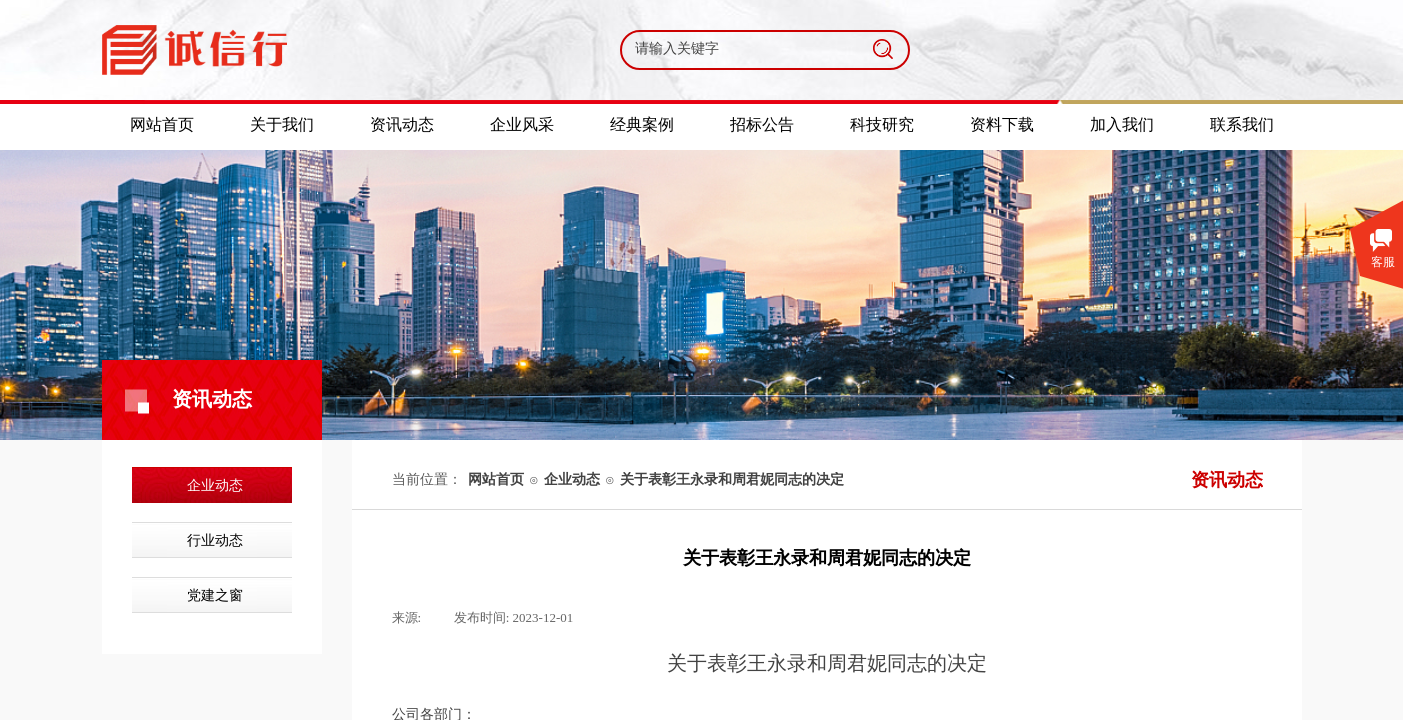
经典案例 (642, 124)
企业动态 (215, 485)
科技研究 (882, 124)
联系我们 (1242, 124)
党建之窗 (215, 595)
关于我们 (282, 124)
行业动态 (215, 540)
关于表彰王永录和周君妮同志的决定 (732, 479)
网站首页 (496, 479)
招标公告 (762, 124)
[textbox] (740, 49)
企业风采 (522, 124)
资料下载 (1002, 124)
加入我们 (1122, 124)
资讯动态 (402, 124)
